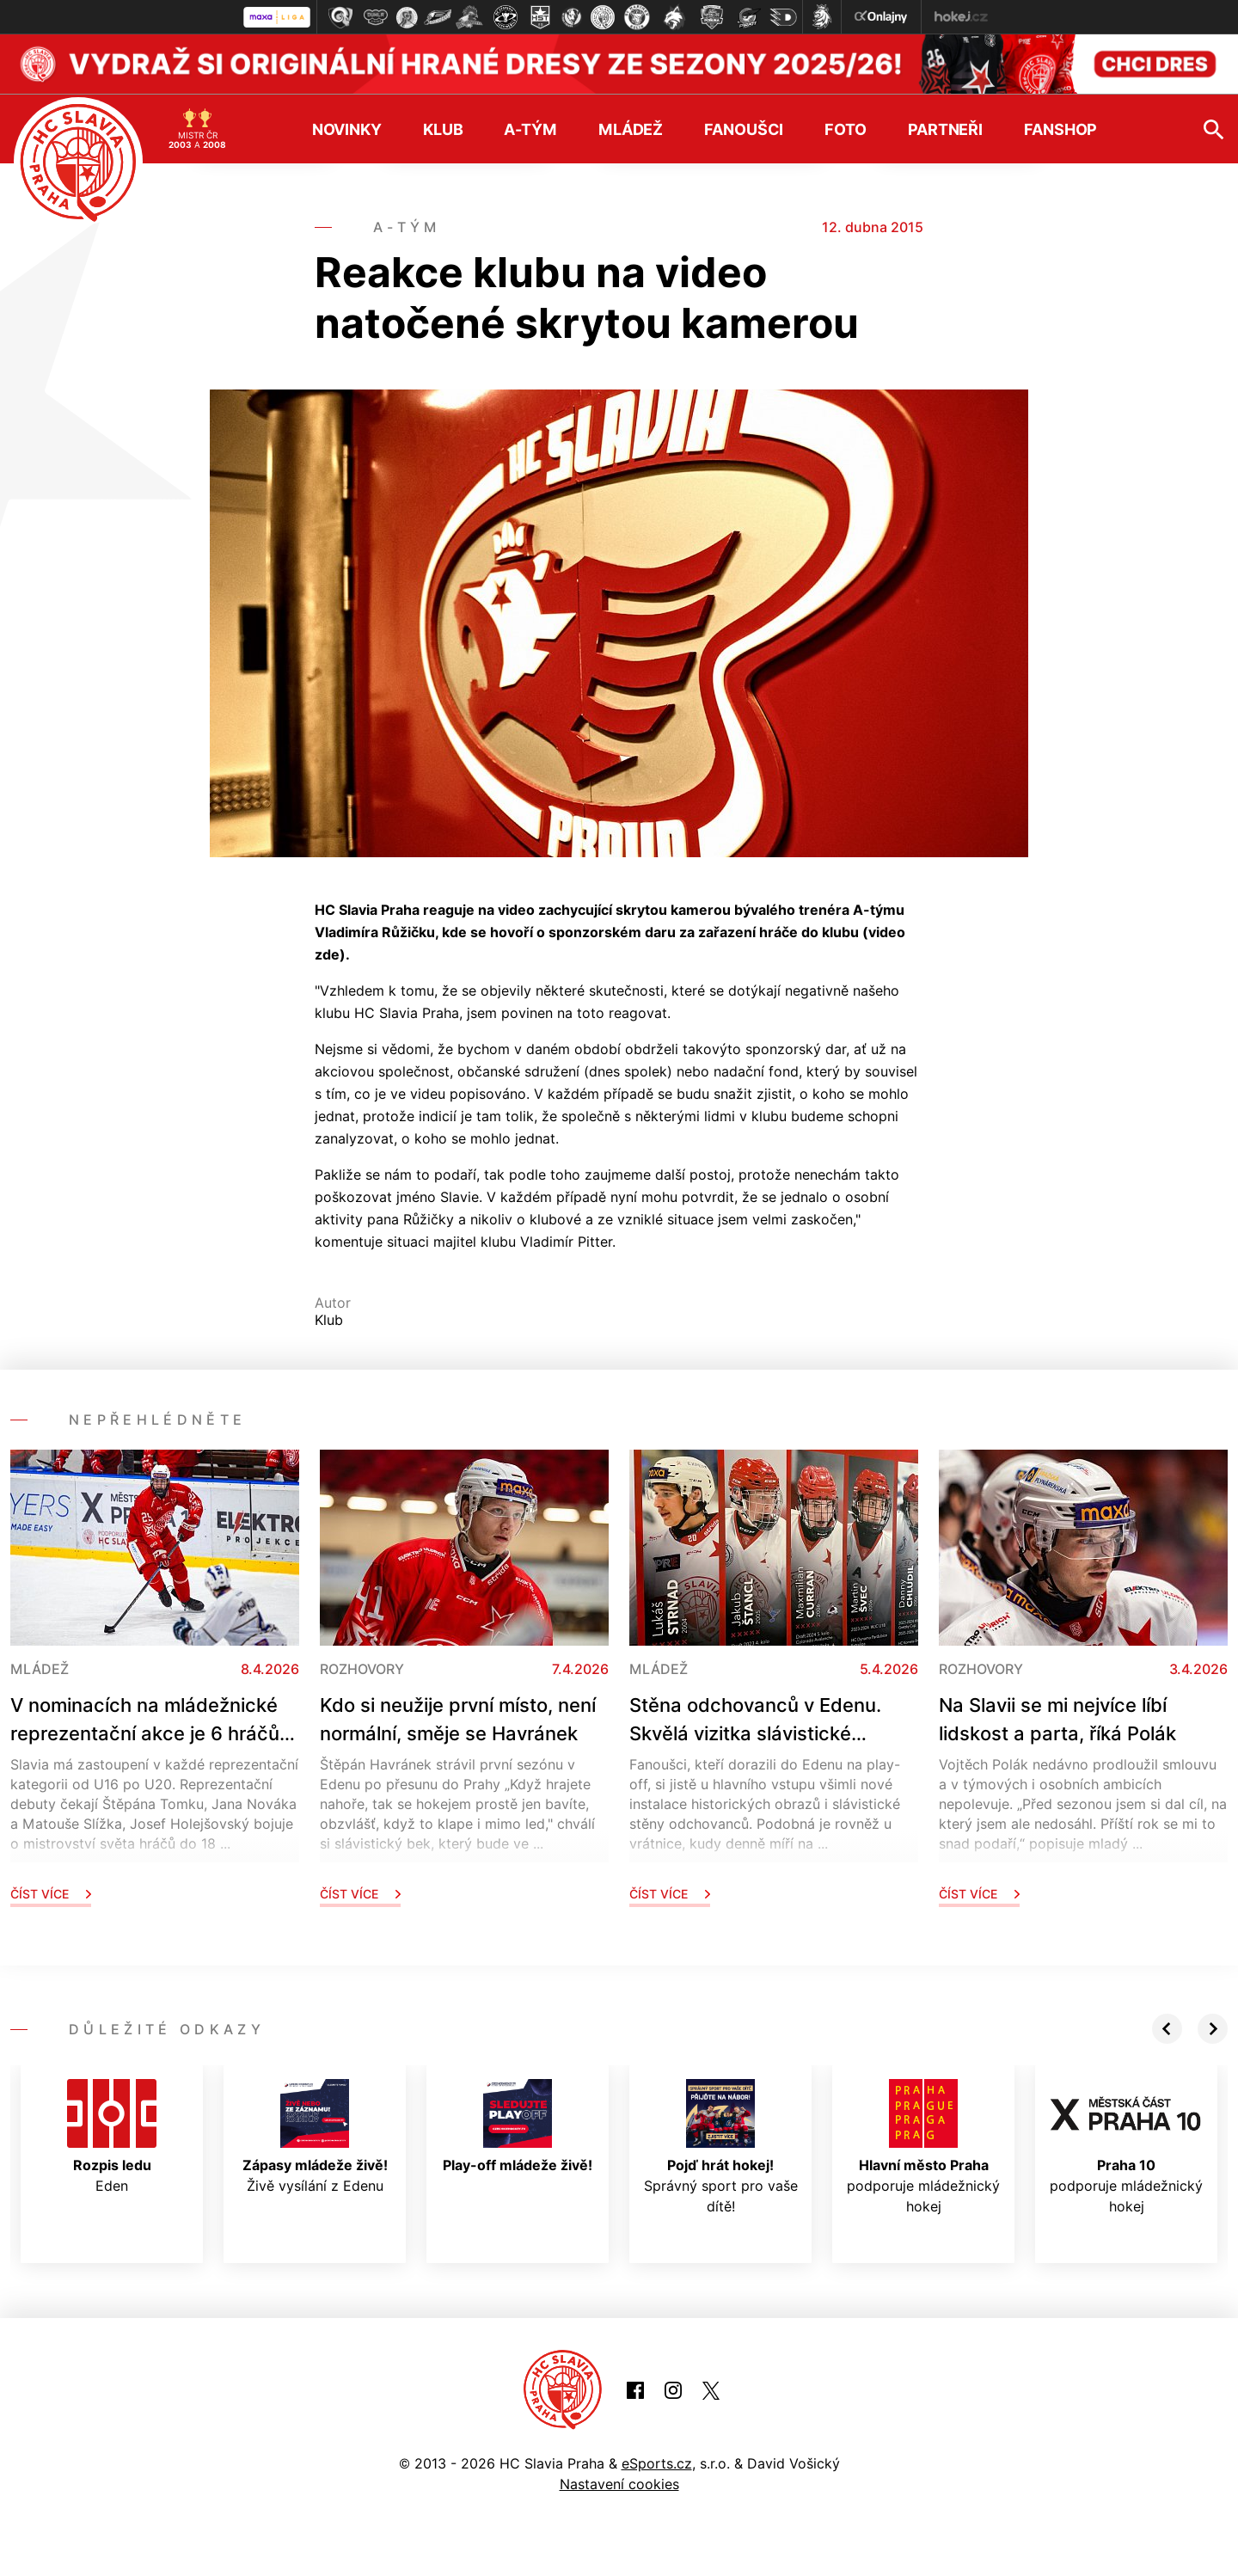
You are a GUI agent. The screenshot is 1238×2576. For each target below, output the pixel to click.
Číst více (50, 1893)
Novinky (347, 128)
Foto (845, 128)
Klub (443, 128)
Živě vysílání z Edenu (315, 2135)
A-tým (530, 128)
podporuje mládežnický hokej (923, 2146)
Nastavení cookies (619, 2483)
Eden (111, 2135)
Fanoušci (743, 128)
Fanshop (1060, 128)
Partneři (945, 128)
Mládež (630, 128)
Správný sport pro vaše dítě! (721, 2146)
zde (327, 953)
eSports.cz (657, 2462)
